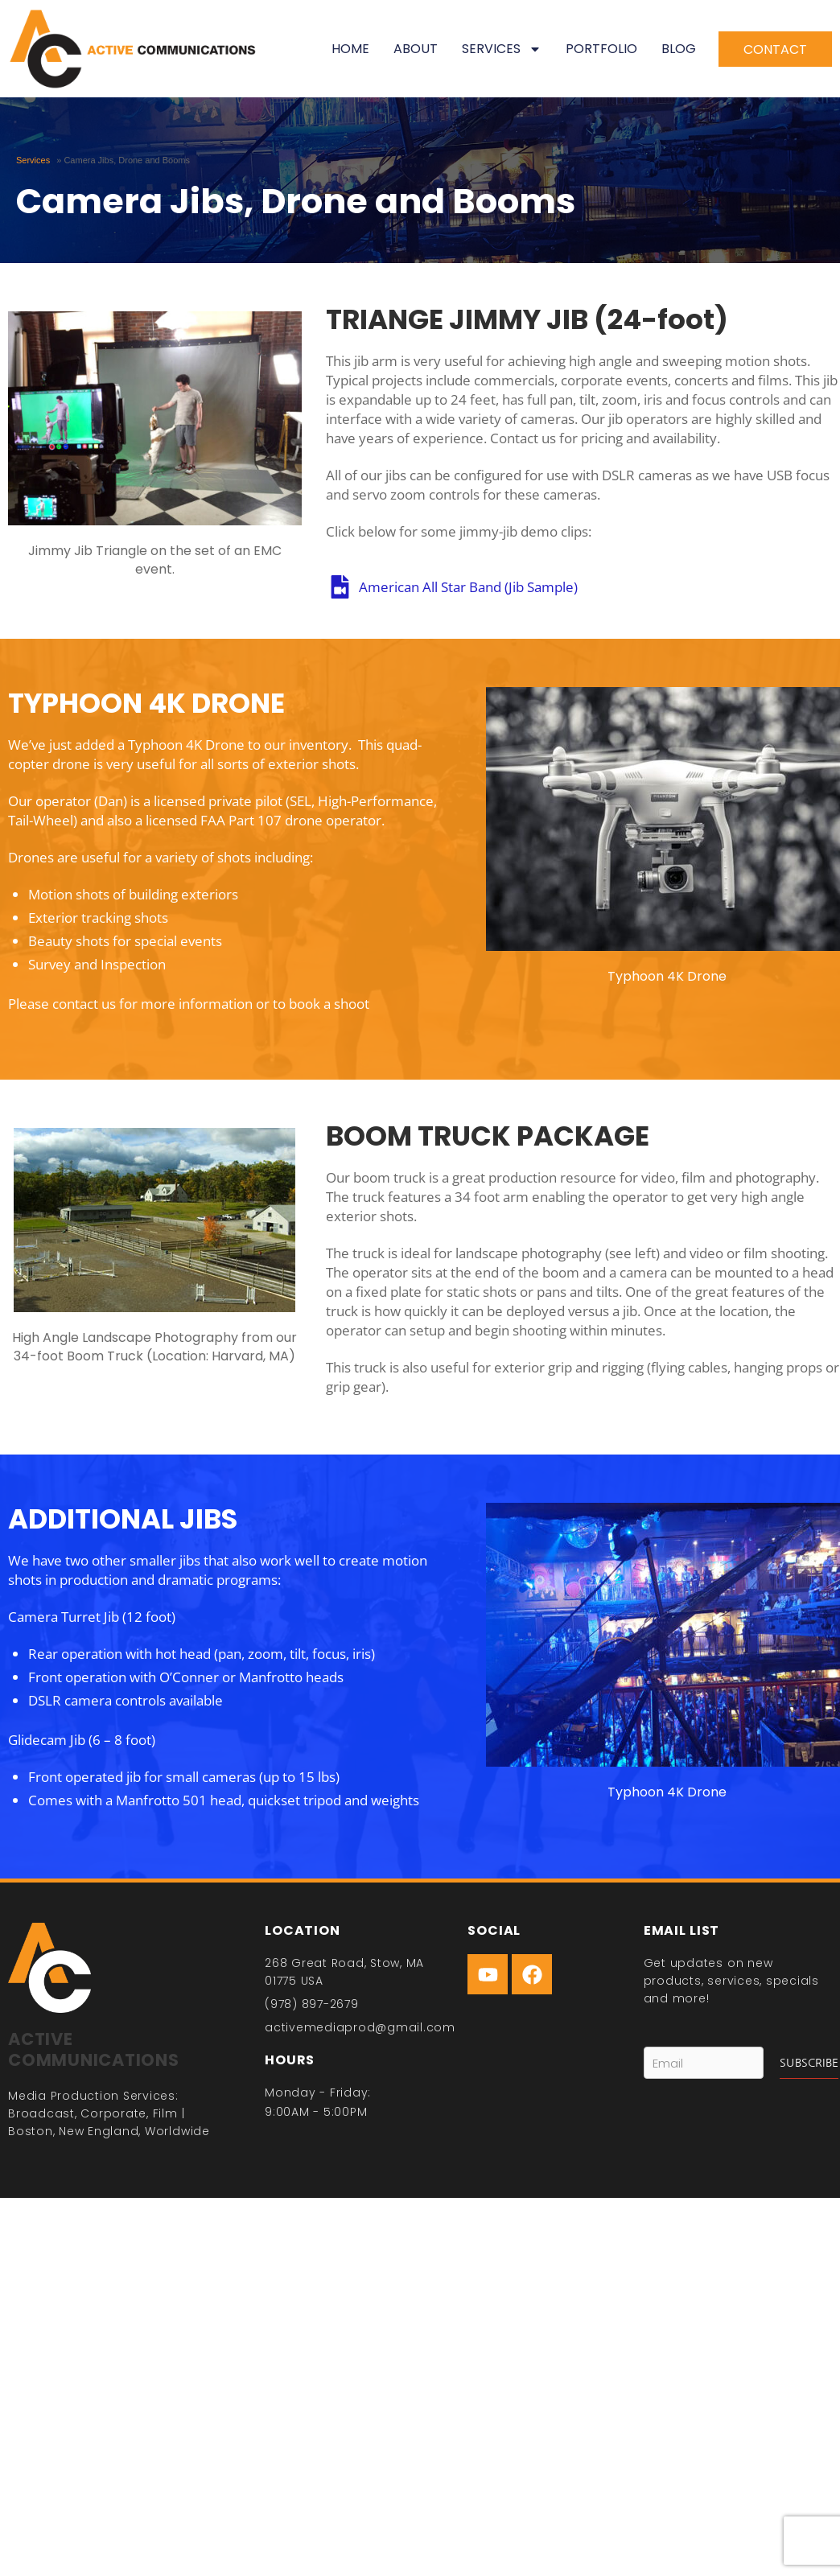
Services (501, 49)
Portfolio (601, 48)
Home (350, 48)
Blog (678, 48)
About (415, 48)
